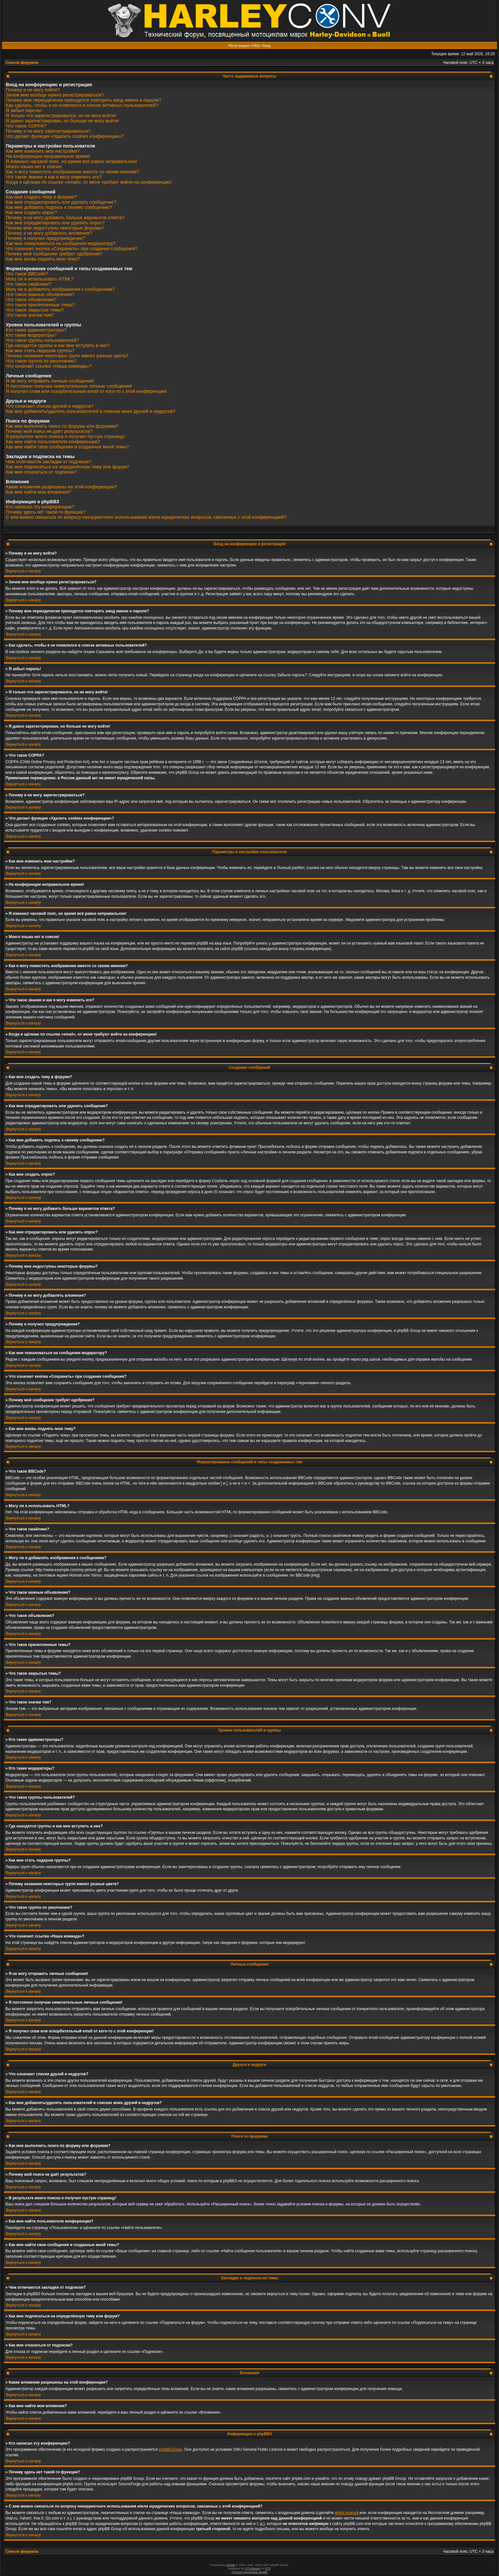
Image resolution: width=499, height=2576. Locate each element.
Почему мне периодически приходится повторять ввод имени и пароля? (83, 100)
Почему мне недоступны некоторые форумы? (55, 227)
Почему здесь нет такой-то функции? (46, 512)
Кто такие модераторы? (31, 335)
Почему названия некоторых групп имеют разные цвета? (67, 355)
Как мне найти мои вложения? (38, 492)
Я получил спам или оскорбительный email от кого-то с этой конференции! (86, 391)
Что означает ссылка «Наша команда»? (49, 366)
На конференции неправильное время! (48, 156)
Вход (267, 45)
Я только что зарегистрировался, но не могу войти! (61, 115)
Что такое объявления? (31, 299)
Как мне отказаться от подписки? (41, 472)
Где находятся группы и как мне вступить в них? (58, 345)
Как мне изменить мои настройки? (43, 151)
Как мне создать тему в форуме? (41, 196)
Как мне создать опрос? (31, 212)
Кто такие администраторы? (36, 329)
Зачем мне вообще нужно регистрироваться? (55, 94)
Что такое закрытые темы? (35, 309)
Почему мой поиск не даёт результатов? (49, 431)
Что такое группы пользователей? (42, 340)
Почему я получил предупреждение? (45, 238)
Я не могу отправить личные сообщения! (50, 380)
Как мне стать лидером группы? (40, 350)
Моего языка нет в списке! (34, 166)
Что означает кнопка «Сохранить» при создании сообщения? (72, 248)
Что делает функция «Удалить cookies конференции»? (65, 136)
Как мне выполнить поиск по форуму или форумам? (62, 426)
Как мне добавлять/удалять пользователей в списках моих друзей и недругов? (90, 411)
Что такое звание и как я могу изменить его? (54, 176)
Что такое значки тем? (30, 315)
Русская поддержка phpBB (249, 2572)
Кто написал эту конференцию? (40, 506)
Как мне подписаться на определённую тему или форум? (67, 466)
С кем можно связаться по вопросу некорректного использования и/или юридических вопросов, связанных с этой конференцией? (146, 517)
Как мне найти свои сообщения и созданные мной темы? (67, 446)
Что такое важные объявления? (40, 294)
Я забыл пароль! (24, 110)
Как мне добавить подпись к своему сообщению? (59, 207)
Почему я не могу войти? (33, 89)
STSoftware (252, 2568)
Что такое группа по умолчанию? (41, 360)
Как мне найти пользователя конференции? (53, 441)
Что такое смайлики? (28, 284)
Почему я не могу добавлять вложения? (49, 233)
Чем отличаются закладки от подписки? (48, 461)
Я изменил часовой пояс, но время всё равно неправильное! (71, 161)
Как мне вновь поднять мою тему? (43, 258)
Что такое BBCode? (27, 273)
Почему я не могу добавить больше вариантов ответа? (65, 217)
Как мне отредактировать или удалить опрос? (55, 222)
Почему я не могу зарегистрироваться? (48, 131)
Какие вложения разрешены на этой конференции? (61, 486)
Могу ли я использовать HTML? (40, 278)
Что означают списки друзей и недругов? (50, 406)
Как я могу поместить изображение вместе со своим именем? (72, 171)
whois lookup (346, 2512)
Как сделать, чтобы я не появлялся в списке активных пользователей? (82, 105)
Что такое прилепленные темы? (40, 304)
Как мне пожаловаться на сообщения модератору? (61, 243)
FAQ (255, 45)
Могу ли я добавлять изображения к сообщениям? (60, 289)
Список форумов (21, 62)
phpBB (230, 2565)
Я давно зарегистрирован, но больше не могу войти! (62, 120)
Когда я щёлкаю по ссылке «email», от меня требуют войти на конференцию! (89, 182)
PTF (267, 2568)
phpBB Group (170, 2449)
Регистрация (238, 45)
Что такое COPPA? (26, 125)
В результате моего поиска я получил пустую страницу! (65, 436)
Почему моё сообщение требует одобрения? (54, 253)
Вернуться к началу (23, 571)
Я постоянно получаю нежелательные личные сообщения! (69, 386)
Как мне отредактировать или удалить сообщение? (61, 202)
